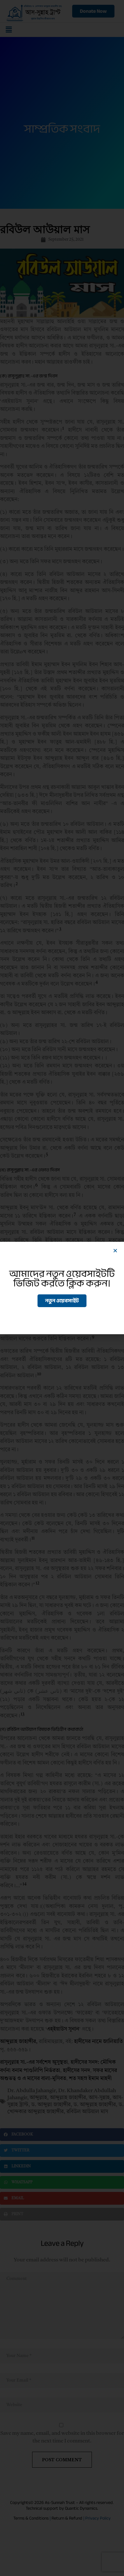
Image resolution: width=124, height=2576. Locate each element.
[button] (115, 1250)
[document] (62, 1288)
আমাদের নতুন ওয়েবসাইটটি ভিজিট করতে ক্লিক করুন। (62, 1278)
